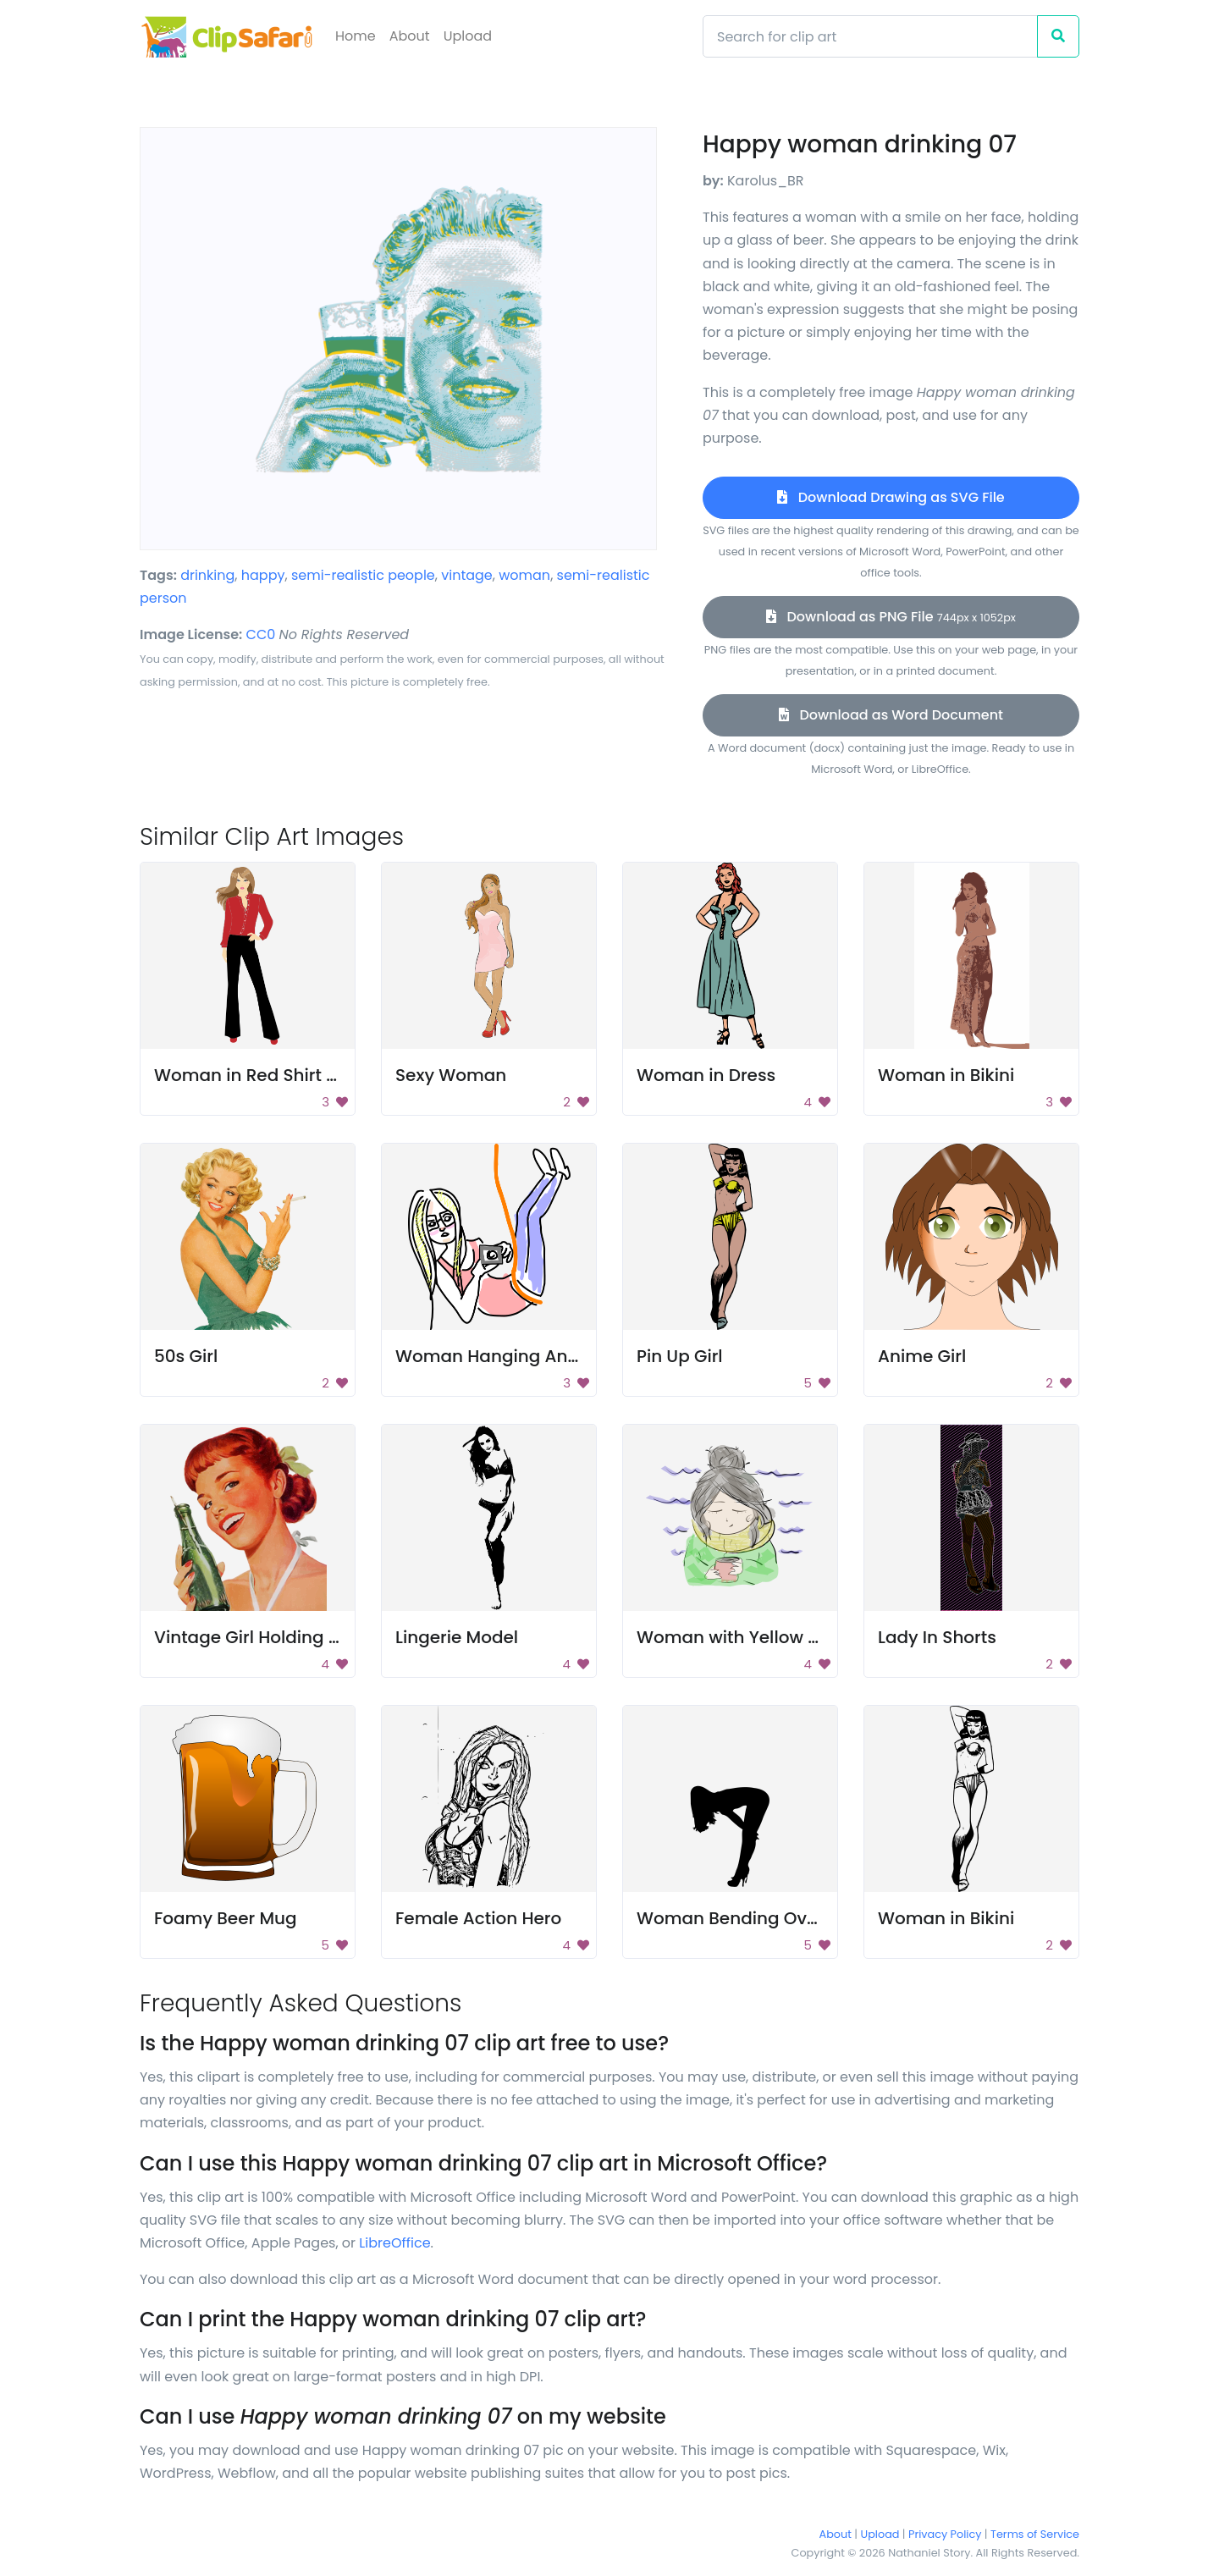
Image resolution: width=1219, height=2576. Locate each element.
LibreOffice (394, 2243)
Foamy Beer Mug (225, 1918)
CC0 (261, 634)
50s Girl (186, 1356)
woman (524, 575)
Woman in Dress (706, 1075)
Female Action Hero (478, 1918)
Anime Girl (922, 1356)
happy (263, 575)
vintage (467, 575)
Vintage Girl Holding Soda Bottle (290, 1637)
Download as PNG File (891, 616)
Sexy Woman (450, 1075)
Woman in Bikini (946, 1075)
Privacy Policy (944, 2534)
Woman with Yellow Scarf (744, 1637)
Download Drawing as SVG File (890, 497)
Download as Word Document (891, 715)
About (409, 36)
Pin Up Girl (680, 1356)
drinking (207, 575)
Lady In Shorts (937, 1637)
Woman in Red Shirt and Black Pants (308, 1075)
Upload (468, 36)
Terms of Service (1034, 2534)
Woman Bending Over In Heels (765, 1918)
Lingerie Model (456, 1637)
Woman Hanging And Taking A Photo (552, 1356)
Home (355, 36)
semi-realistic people (363, 575)
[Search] (870, 36)
